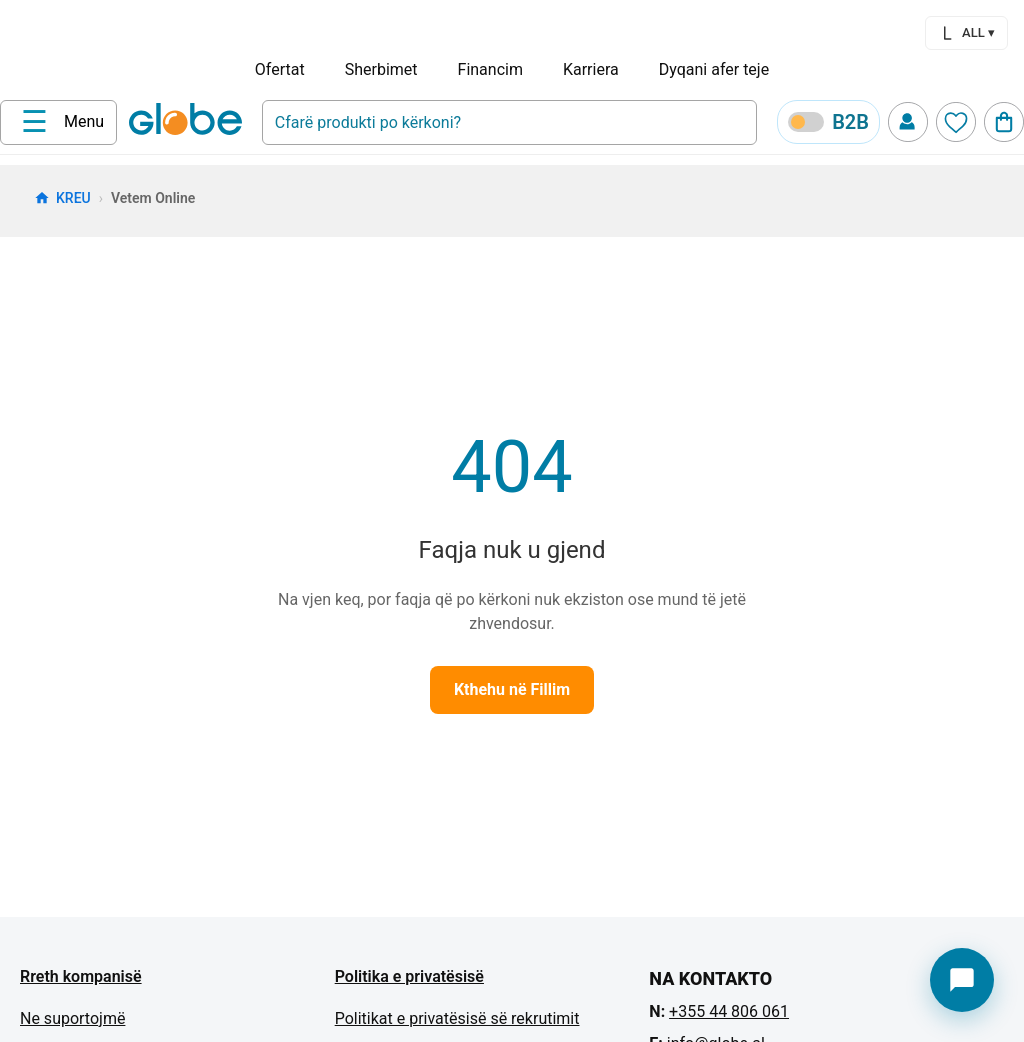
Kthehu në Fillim (512, 689)
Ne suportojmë (72, 1018)
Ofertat (280, 69)
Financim (490, 69)
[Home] (189, 121)
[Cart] (1004, 122)
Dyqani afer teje (714, 69)
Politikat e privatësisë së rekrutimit (457, 1018)
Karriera (591, 69)
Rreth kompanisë (81, 976)
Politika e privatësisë (409, 976)
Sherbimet (381, 69)
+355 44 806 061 (729, 1011)
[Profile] (908, 122)
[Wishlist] (956, 122)
